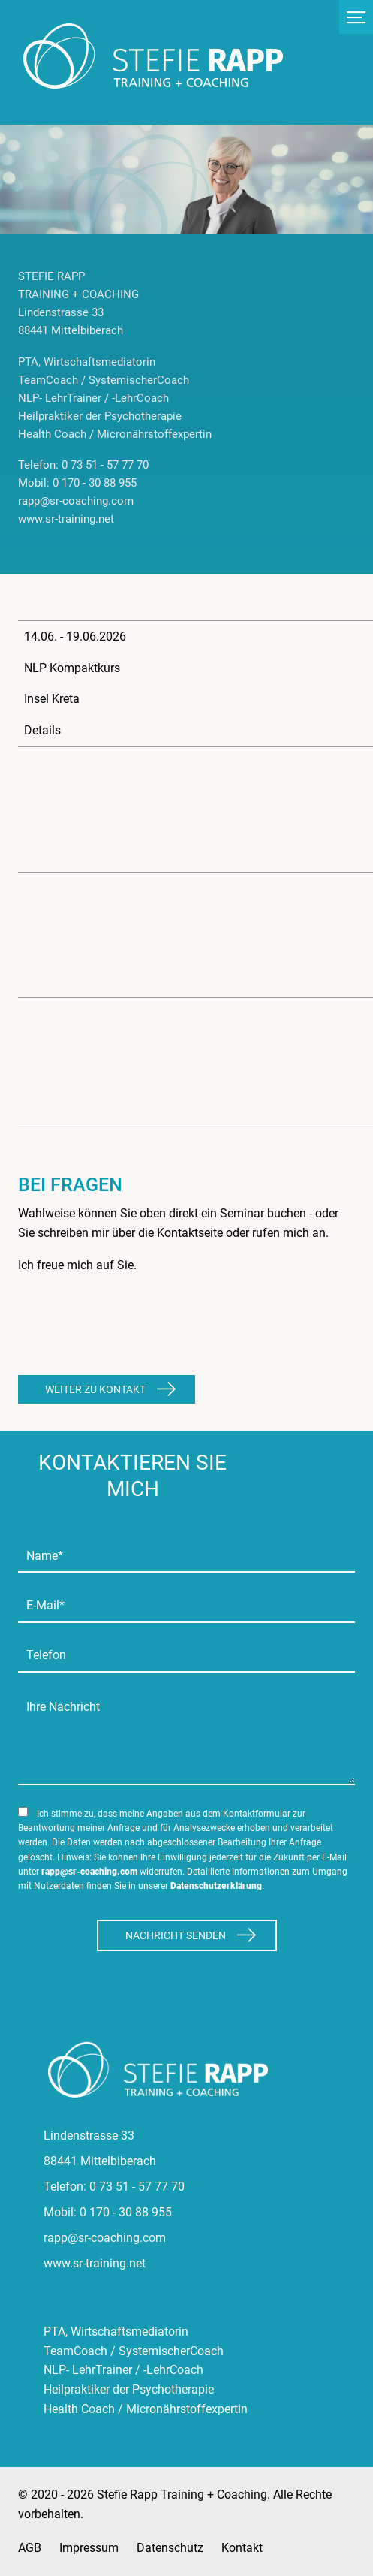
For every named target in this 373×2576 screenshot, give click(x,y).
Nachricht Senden (175, 1935)
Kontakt (242, 2548)
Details (42, 730)
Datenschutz (170, 2548)
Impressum (89, 2548)
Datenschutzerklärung (216, 1886)
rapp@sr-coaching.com (89, 1871)
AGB (29, 2548)
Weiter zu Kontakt (95, 1389)
